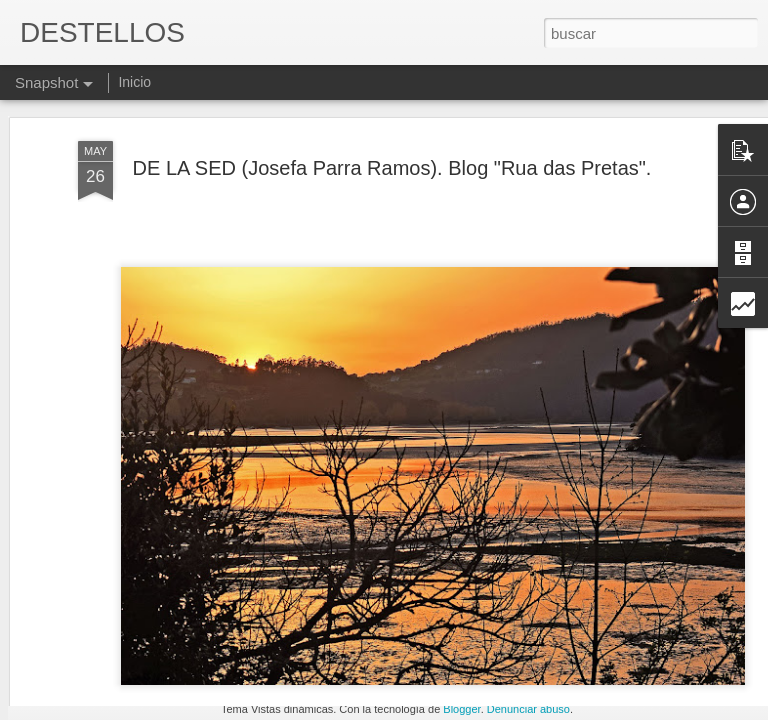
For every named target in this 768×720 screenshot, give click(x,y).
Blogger (461, 709)
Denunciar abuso (528, 709)
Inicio (134, 82)
